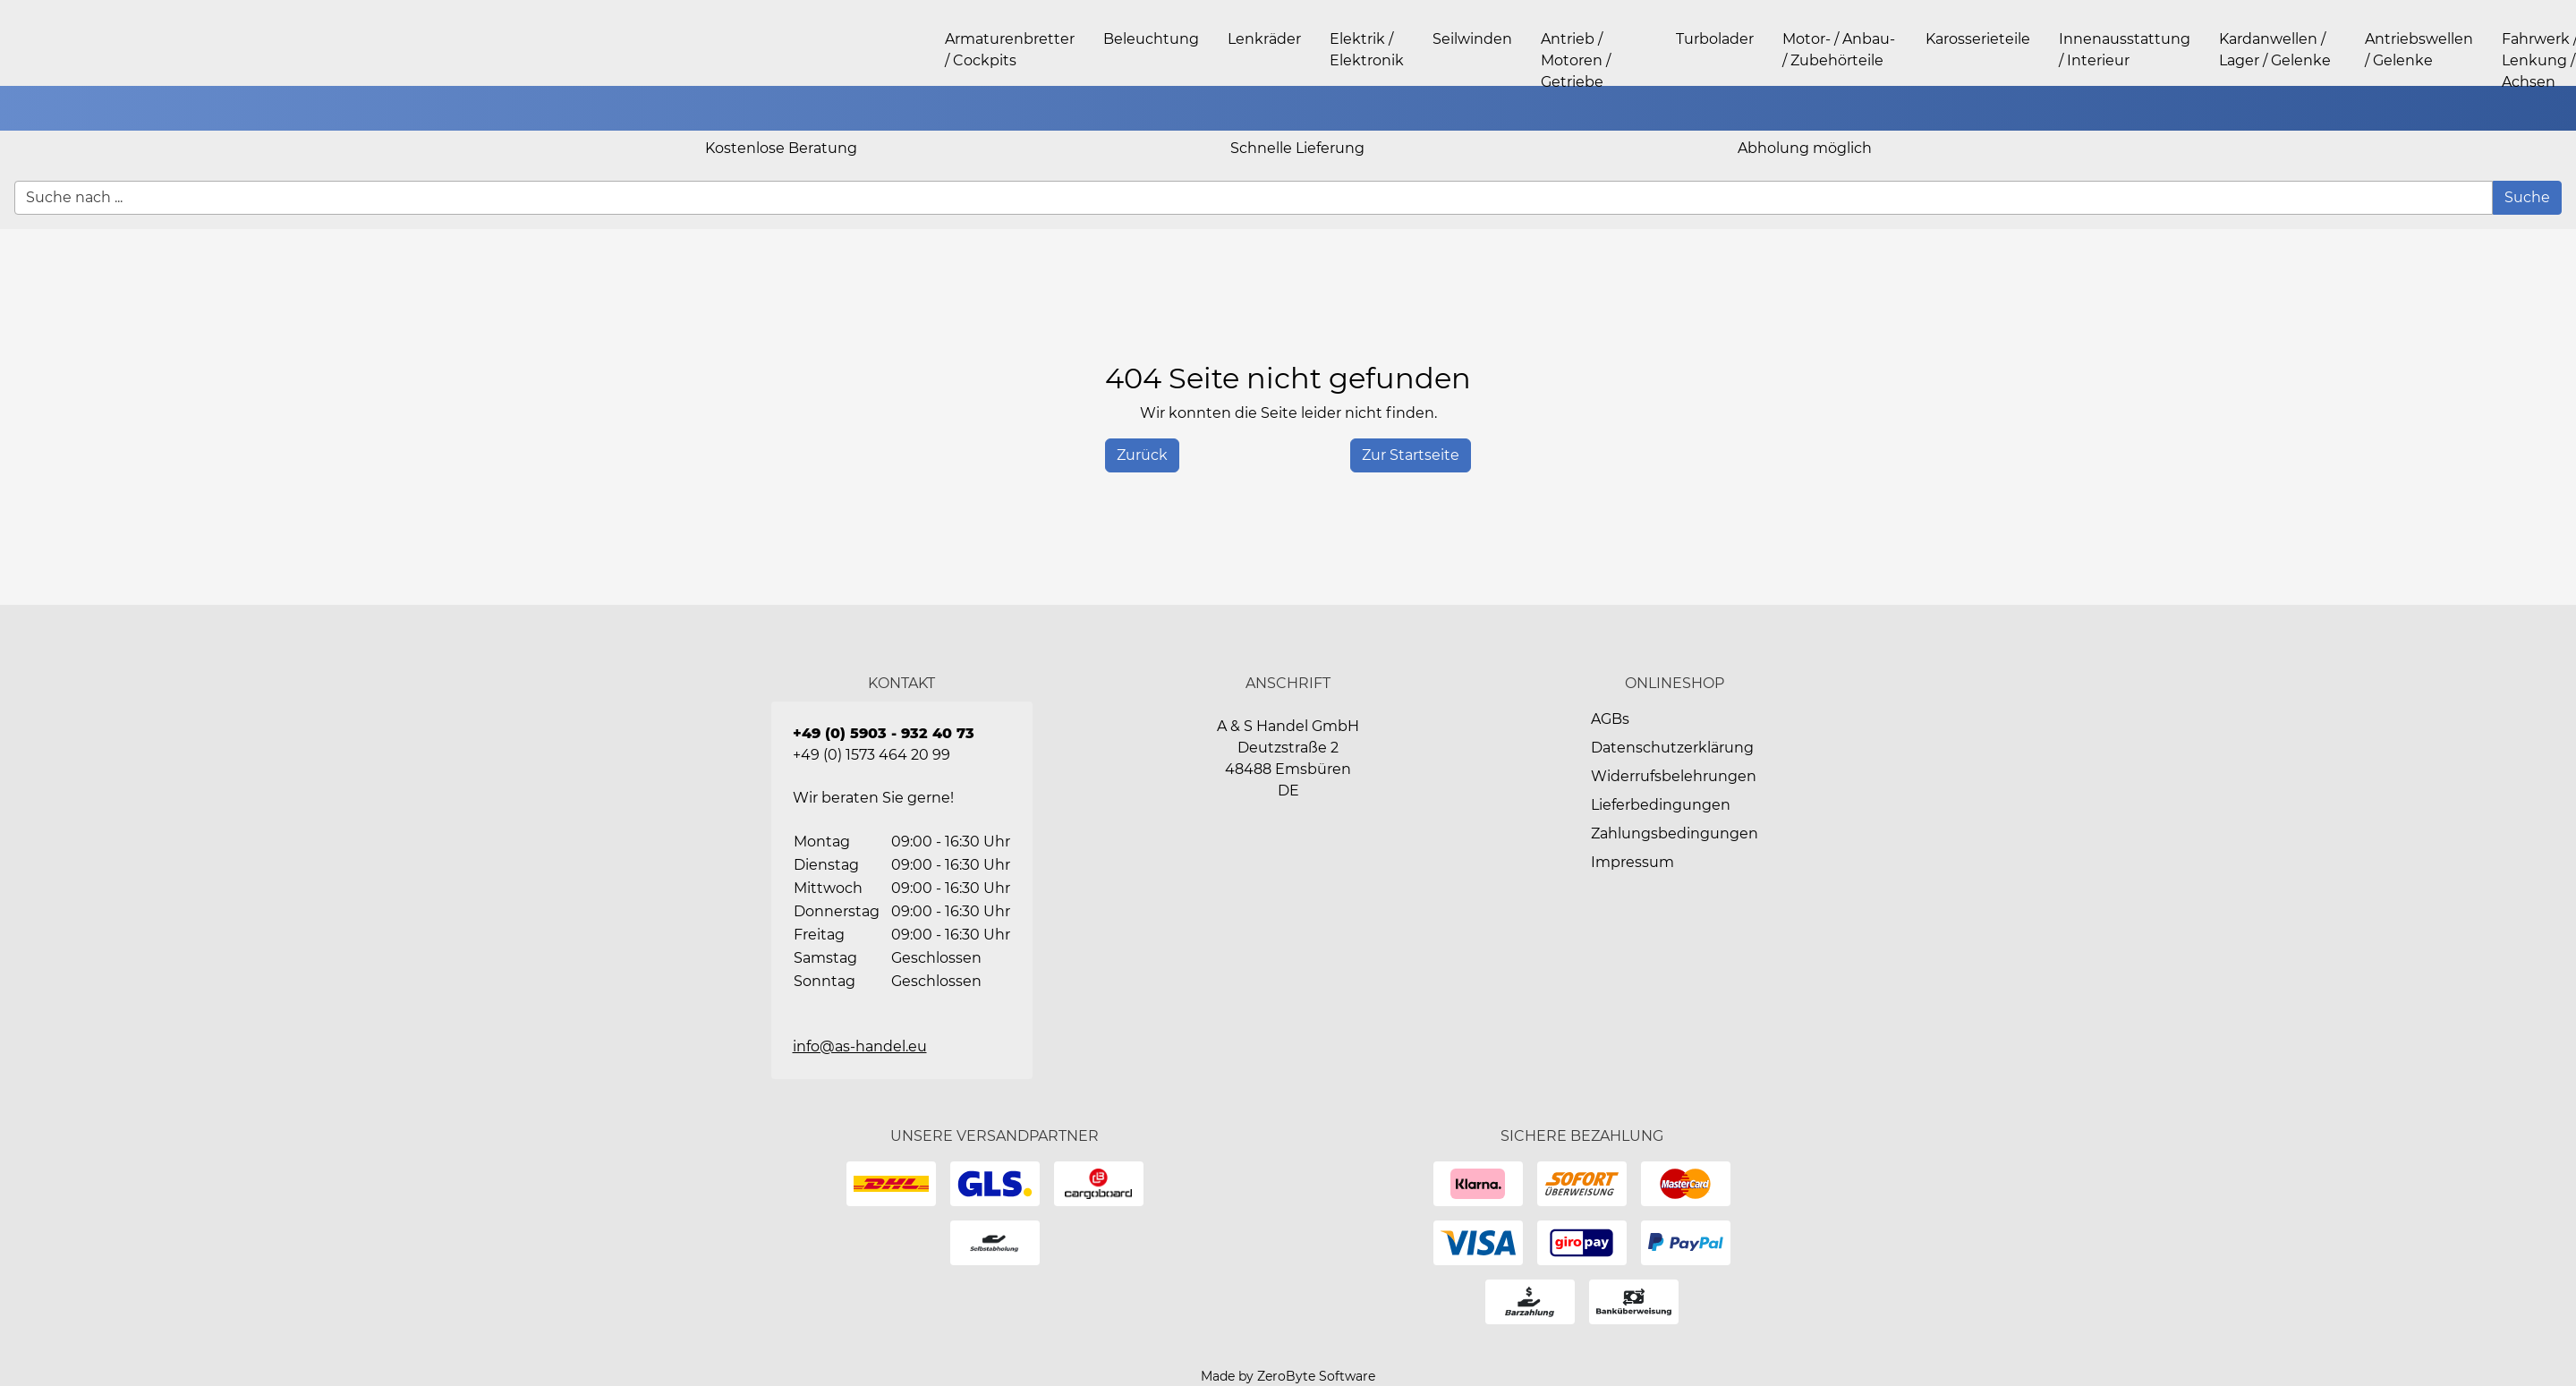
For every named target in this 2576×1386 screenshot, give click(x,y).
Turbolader (1715, 38)
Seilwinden (1472, 38)
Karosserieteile (1978, 38)
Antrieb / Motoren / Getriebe (1576, 60)
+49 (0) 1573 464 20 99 (871, 754)
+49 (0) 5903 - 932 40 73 (883, 733)
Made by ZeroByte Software (1288, 1376)
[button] (2553, 108)
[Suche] (2527, 198)
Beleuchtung (1151, 38)
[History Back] (1142, 455)
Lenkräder (1264, 38)
